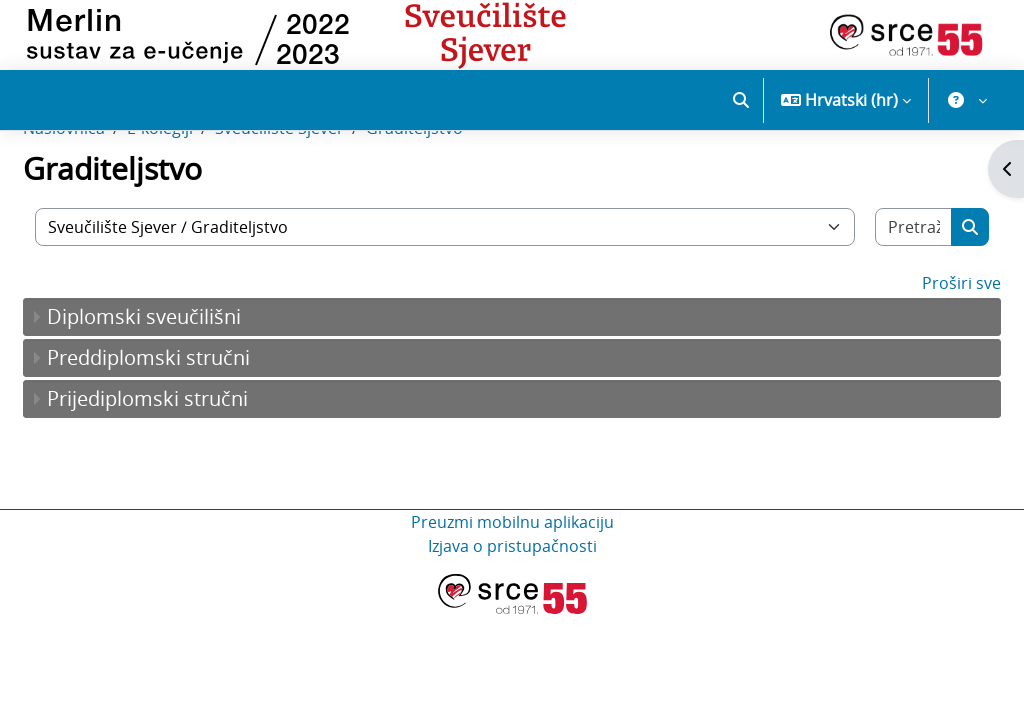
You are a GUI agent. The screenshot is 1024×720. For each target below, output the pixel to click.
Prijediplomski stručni (195, 468)
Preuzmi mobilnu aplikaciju (512, 592)
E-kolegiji (208, 198)
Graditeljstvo (462, 198)
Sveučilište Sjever (327, 198)
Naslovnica (112, 198)
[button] (741, 100)
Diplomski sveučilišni (192, 386)
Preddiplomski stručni (196, 427)
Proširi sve (913, 353)
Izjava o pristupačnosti (512, 616)
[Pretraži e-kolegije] (872, 297)
